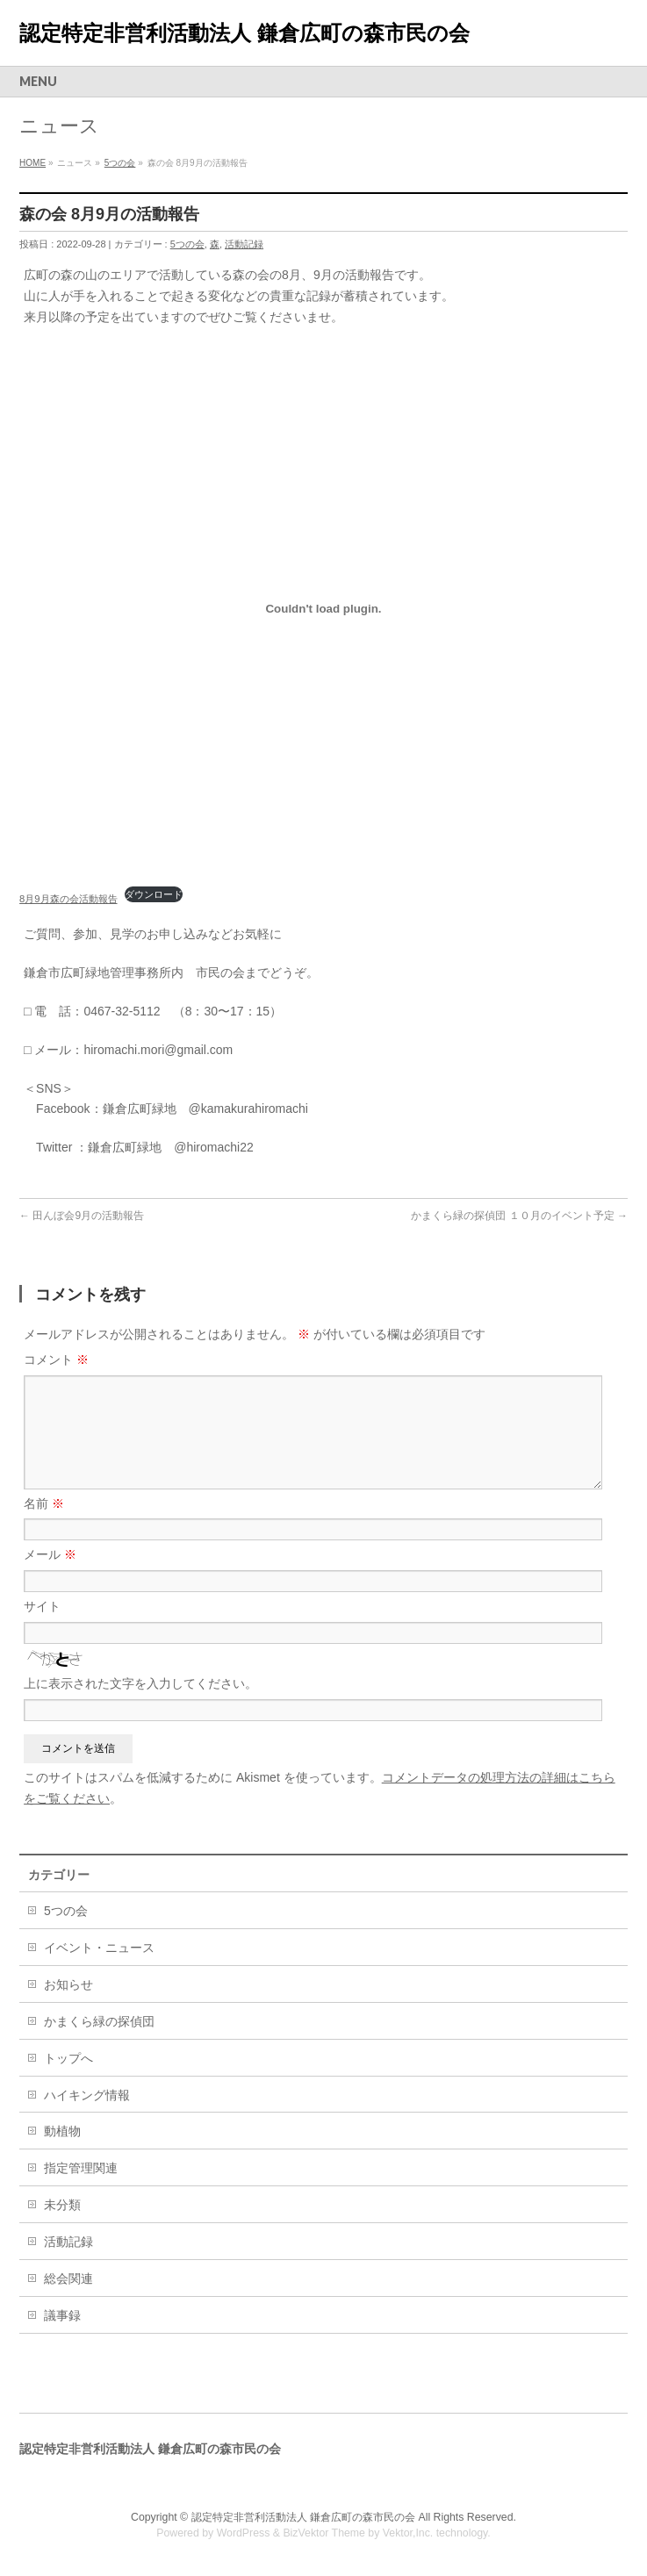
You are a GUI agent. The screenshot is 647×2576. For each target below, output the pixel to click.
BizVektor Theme (324, 2533)
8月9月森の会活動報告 (68, 898)
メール (50, 1554)
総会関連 (68, 2278)
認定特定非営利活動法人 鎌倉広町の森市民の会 (244, 33)
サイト (42, 1606)
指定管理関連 (81, 2168)
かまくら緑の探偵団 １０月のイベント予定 (519, 1215)
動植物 (62, 2131)
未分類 (62, 2205)
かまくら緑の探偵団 (99, 2021)
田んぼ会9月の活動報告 (81, 1215)
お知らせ (68, 1984)
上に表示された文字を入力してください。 (140, 1683)
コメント (56, 1360)
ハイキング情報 (87, 2095)
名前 (44, 1503)
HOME (32, 163)
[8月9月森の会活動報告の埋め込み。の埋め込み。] (323, 609)
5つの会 (120, 163)
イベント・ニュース (99, 1948)
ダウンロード (154, 894)
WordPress (243, 2533)
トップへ (68, 2058)
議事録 (62, 2315)
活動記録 (244, 244)
